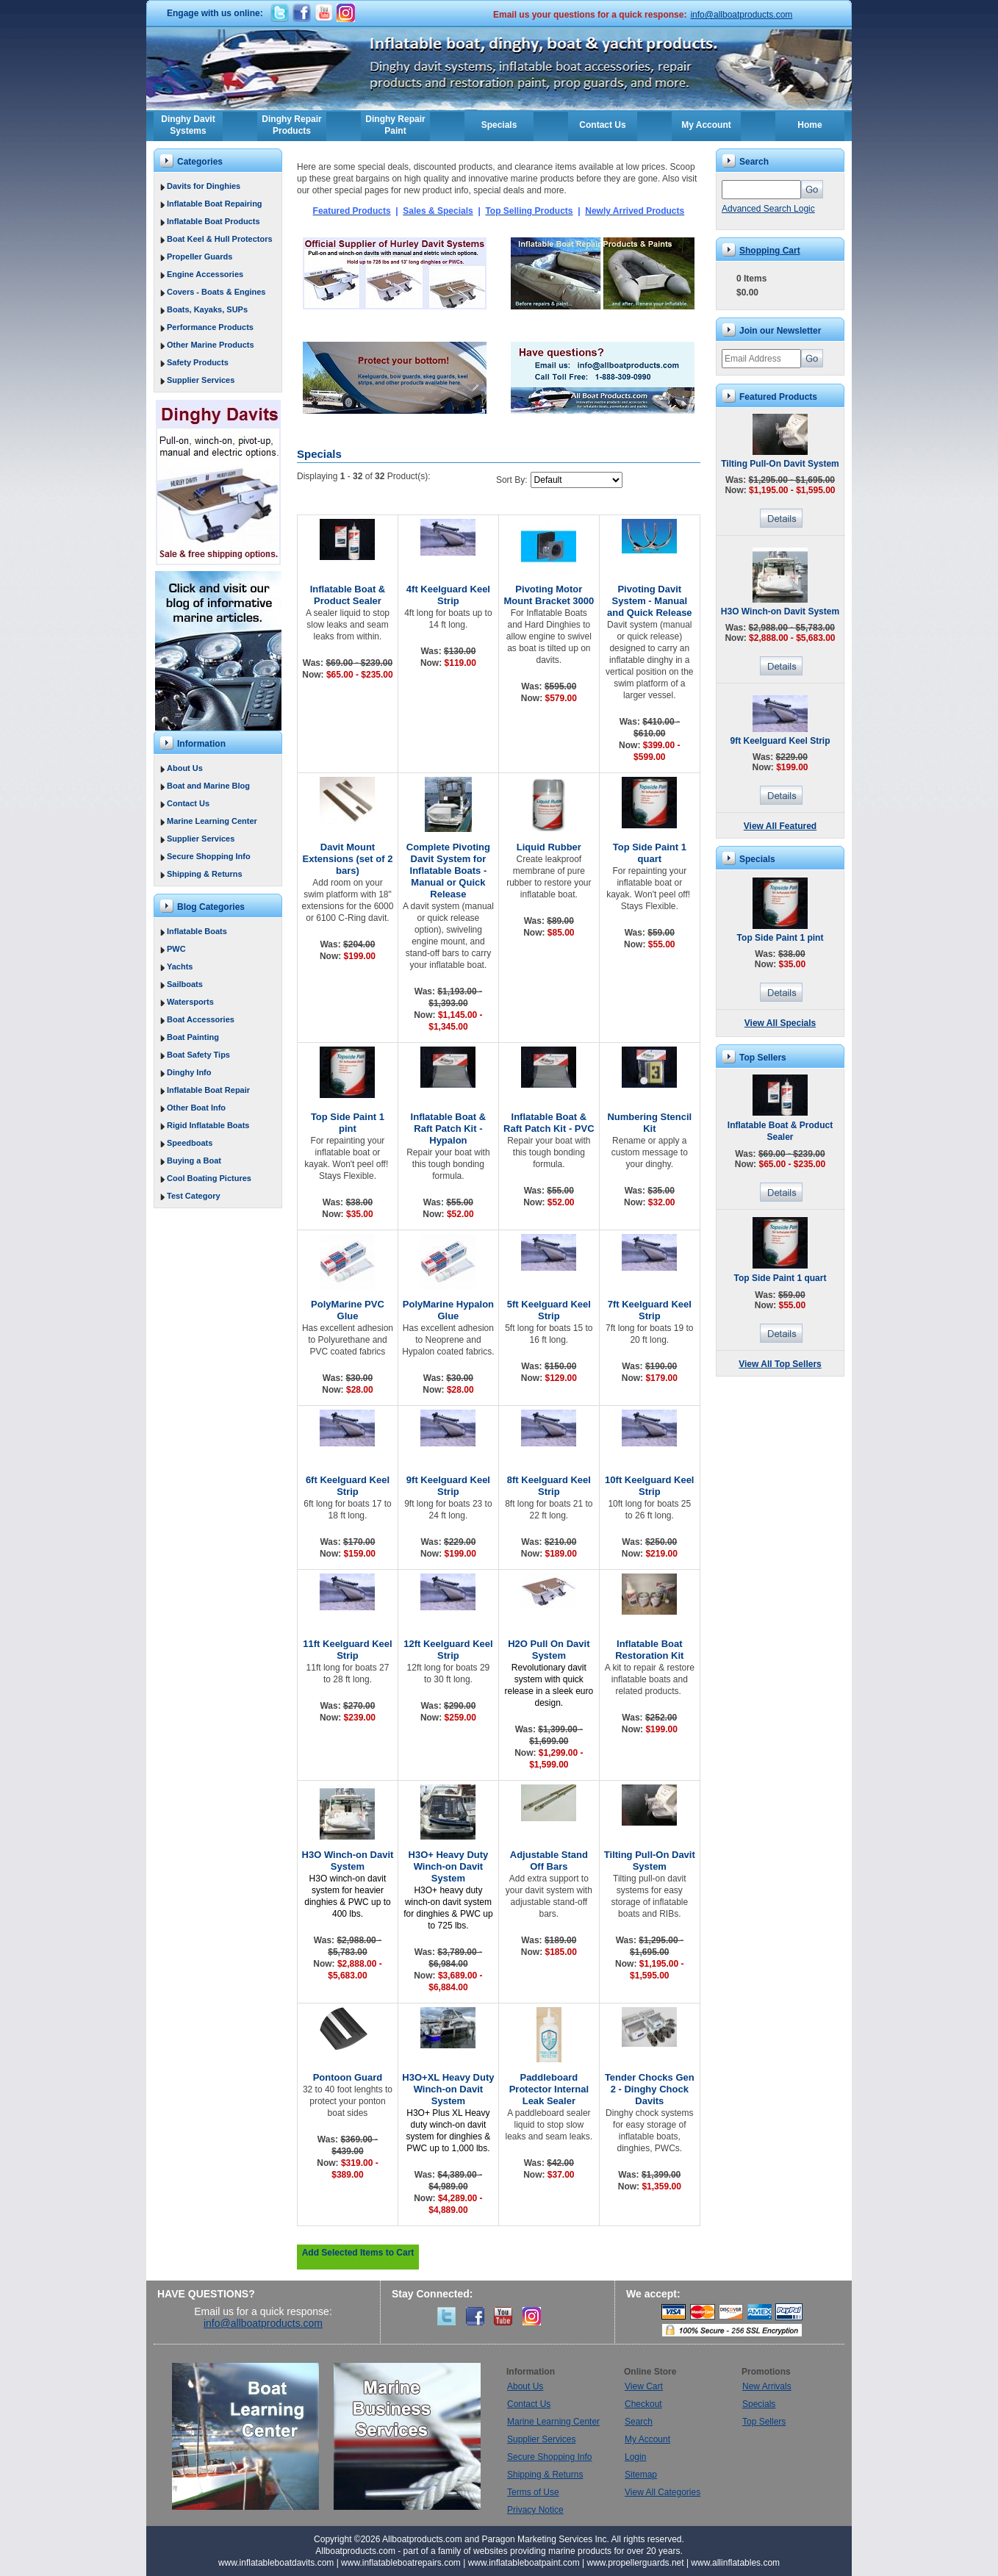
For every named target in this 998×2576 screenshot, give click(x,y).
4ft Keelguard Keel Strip (448, 595)
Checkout (643, 2404)
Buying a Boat (194, 1160)
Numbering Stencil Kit (649, 1122)
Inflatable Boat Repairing (214, 203)
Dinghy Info (189, 1072)
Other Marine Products (210, 344)
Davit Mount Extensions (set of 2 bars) (348, 859)
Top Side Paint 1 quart (649, 853)
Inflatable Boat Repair (208, 1090)
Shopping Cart (769, 250)
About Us (185, 768)
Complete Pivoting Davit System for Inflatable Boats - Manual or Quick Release (448, 871)
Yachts (180, 966)
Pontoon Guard (348, 2077)
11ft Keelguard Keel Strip (347, 1649)
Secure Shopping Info (209, 856)
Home (809, 125)
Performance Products (210, 327)
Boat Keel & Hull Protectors (220, 238)
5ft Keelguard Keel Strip (549, 1310)
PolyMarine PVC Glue (347, 1310)
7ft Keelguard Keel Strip (650, 1310)
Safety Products (198, 362)
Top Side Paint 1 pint (347, 1122)
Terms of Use (533, 2492)
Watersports (190, 1001)
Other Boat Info (196, 1107)
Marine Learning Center (212, 821)
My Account (706, 125)
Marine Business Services (407, 2436)
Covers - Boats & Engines (216, 291)
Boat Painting (193, 1037)
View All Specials (780, 1023)
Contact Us (602, 125)
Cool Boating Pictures (209, 1178)
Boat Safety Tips (198, 1054)
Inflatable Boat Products (213, 221)
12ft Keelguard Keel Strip (447, 1649)
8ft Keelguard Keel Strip (549, 1485)
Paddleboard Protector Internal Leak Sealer (549, 2089)
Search (639, 2422)
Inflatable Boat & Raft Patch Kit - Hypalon (449, 1128)
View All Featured (780, 826)
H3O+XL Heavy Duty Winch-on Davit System (448, 2089)
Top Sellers (764, 2422)
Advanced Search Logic (768, 209)
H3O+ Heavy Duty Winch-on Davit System (449, 1866)
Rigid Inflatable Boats (208, 1125)
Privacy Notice (535, 2510)
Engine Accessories (205, 274)
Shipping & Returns (205, 873)
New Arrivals (766, 2386)
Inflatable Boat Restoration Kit (649, 1649)
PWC (176, 948)
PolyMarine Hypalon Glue (448, 1310)
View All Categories (662, 2492)
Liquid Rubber (549, 847)
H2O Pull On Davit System (548, 1649)
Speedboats (189, 1142)
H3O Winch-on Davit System (348, 1860)
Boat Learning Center (253, 2436)
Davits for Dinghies (203, 186)
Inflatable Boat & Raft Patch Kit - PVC (549, 1122)
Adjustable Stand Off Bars (549, 1860)
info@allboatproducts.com (741, 15)
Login (635, 2457)
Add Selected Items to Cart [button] (358, 2252)
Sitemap (641, 2474)
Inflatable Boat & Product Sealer (348, 595)
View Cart (644, 2386)
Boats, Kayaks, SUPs (207, 309)
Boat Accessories (200, 1019)
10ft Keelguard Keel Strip (649, 1485)
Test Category (193, 1195)
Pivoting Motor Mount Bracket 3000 (548, 595)
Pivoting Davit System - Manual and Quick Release (649, 601)
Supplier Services (200, 380)
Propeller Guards (199, 256)
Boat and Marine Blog (208, 785)
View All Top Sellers (780, 1364)
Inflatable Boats (197, 931)
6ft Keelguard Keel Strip (347, 1485)
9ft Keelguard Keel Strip (448, 1485)
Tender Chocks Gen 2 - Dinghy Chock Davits (649, 2089)
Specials (499, 125)
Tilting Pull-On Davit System (649, 1860)
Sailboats (185, 984)
